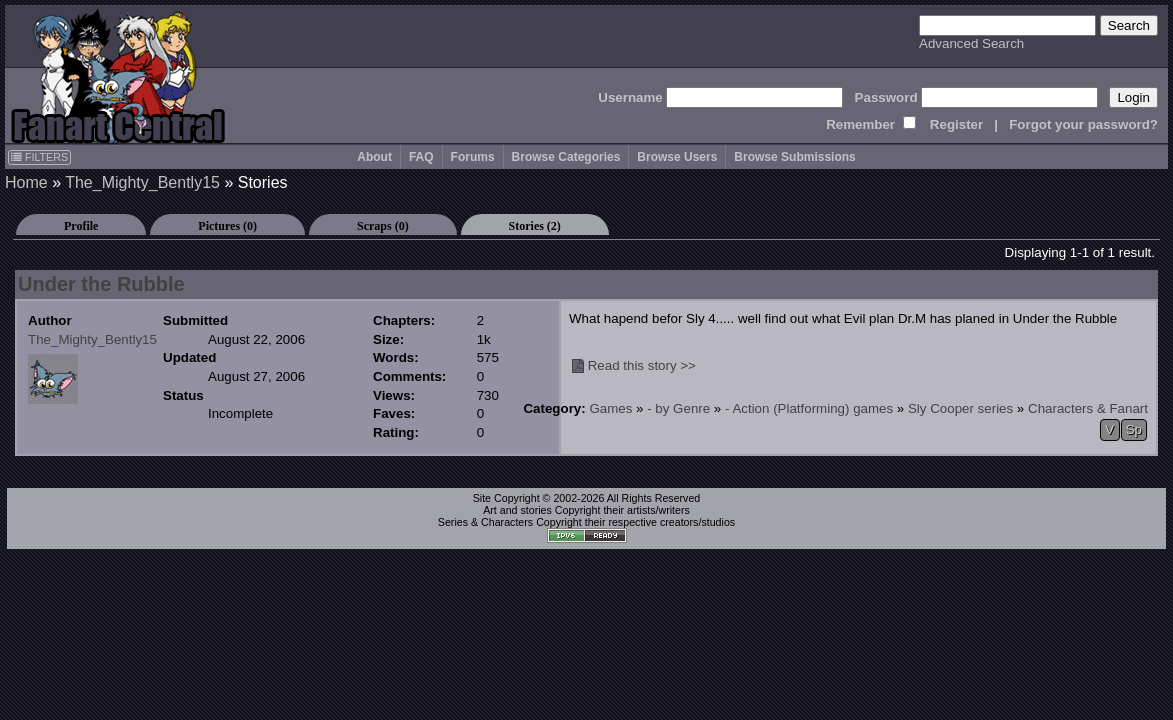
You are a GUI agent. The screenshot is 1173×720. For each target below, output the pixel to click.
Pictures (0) (227, 226)
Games (610, 408)
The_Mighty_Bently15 (142, 182)
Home (26, 182)
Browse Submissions (794, 157)
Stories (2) (535, 226)
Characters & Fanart (1088, 408)
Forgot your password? (1083, 124)
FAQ (421, 157)
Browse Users (677, 157)
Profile (81, 226)
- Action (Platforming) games (809, 408)
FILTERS (39, 157)
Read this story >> (642, 365)
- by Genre (678, 408)
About (374, 157)
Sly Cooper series (960, 408)
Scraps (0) (383, 226)
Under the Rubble (101, 284)
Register (956, 124)
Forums (473, 157)
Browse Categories (566, 157)
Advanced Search (971, 43)
